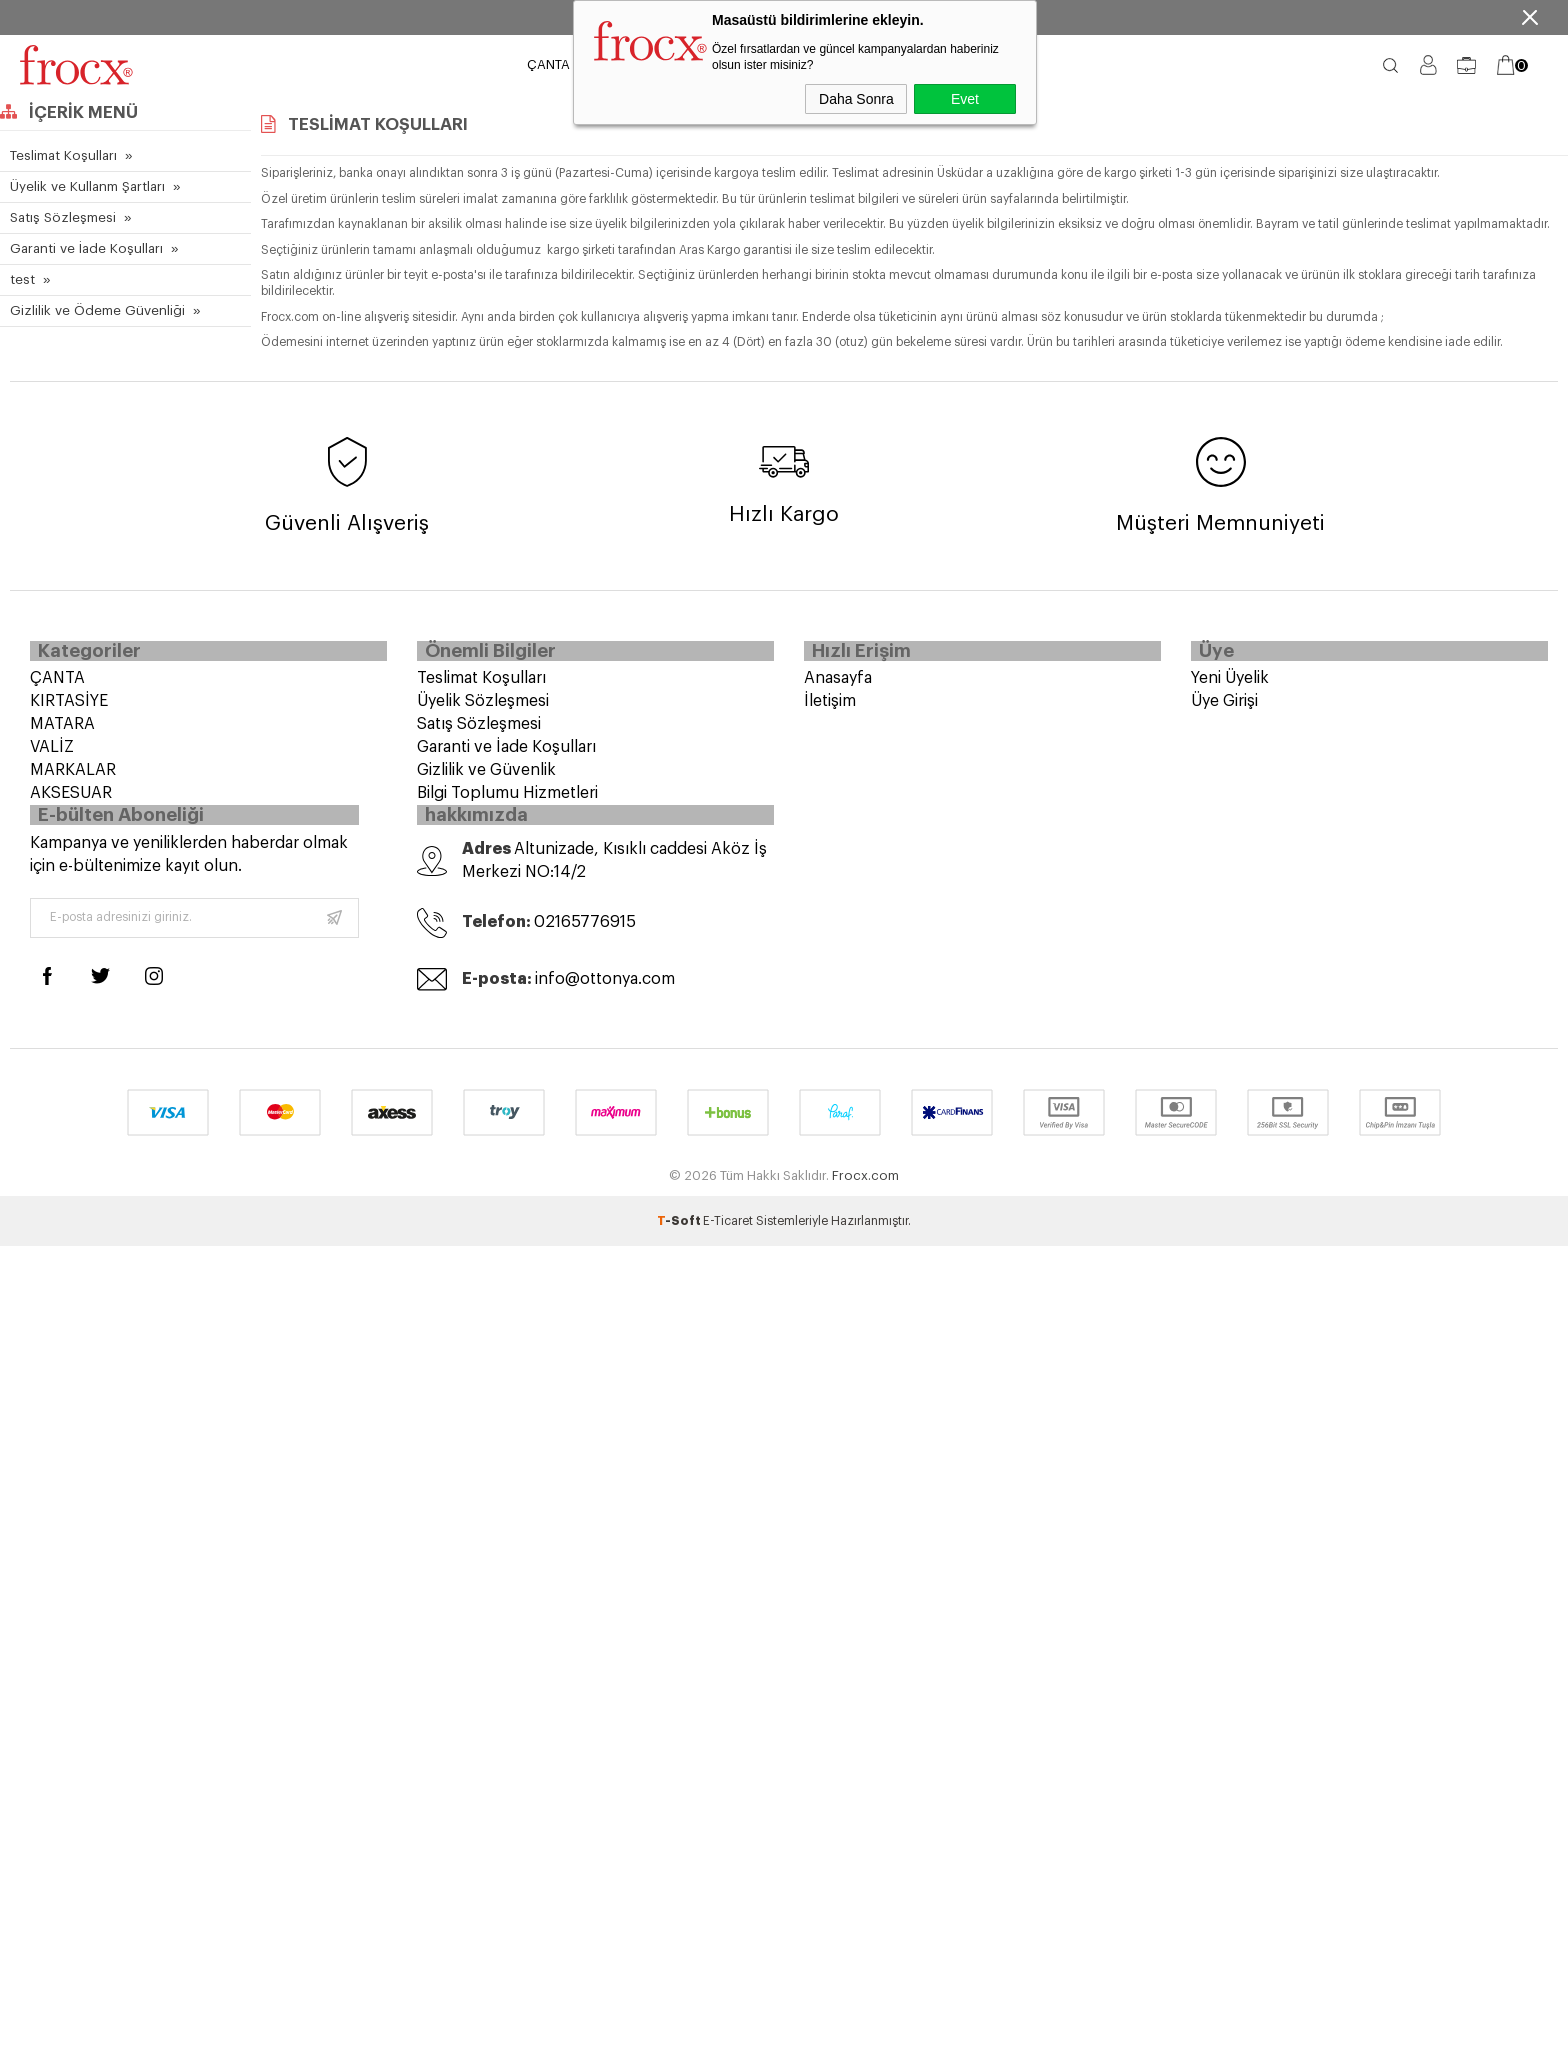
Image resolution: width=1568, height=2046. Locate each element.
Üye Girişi (1224, 708)
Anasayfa (838, 685)
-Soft (680, 1238)
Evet (965, 99)
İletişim (830, 708)
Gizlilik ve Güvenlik (486, 777)
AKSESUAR (71, 800)
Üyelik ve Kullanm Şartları (85, 186)
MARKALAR (73, 777)
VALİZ (52, 754)
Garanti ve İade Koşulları (83, 248)
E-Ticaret (728, 1238)
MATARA (62, 731)
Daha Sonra (856, 99)
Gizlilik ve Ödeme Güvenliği (93, 310)
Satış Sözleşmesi (61, 217)
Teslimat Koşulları (62, 155)
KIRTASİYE (69, 708)
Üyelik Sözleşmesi (483, 708)
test (21, 279)
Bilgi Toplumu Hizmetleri (507, 800)
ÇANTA (548, 64)
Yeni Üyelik (1230, 685)
